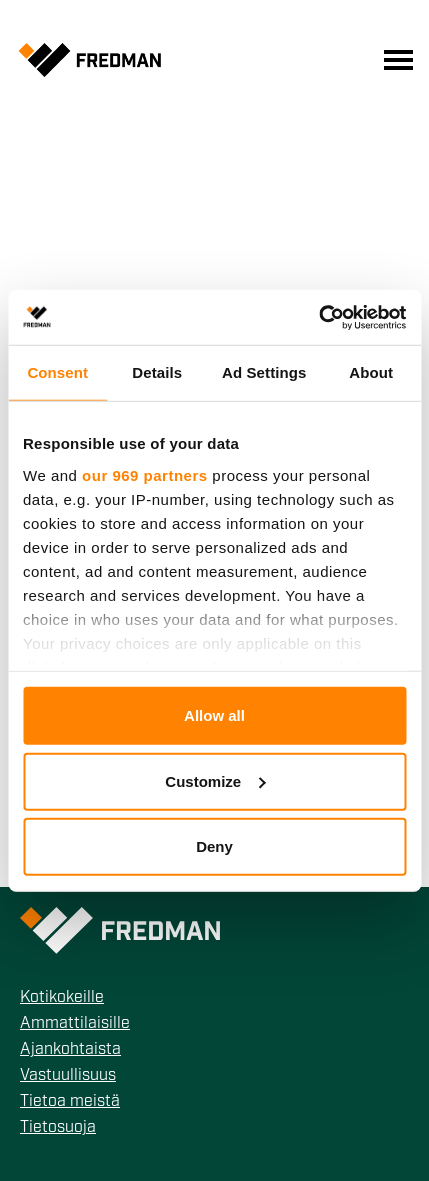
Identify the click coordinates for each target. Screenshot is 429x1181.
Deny (214, 846)
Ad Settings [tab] (264, 372)
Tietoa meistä (70, 1102)
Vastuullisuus (68, 1076)
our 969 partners (145, 474)
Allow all (214, 715)
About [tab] (371, 372)
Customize (215, 780)
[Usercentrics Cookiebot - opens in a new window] (318, 317)
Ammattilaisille (75, 1024)
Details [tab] (157, 372)
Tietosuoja (58, 1128)
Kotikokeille (62, 998)
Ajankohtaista (70, 1050)
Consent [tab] (57, 372)
